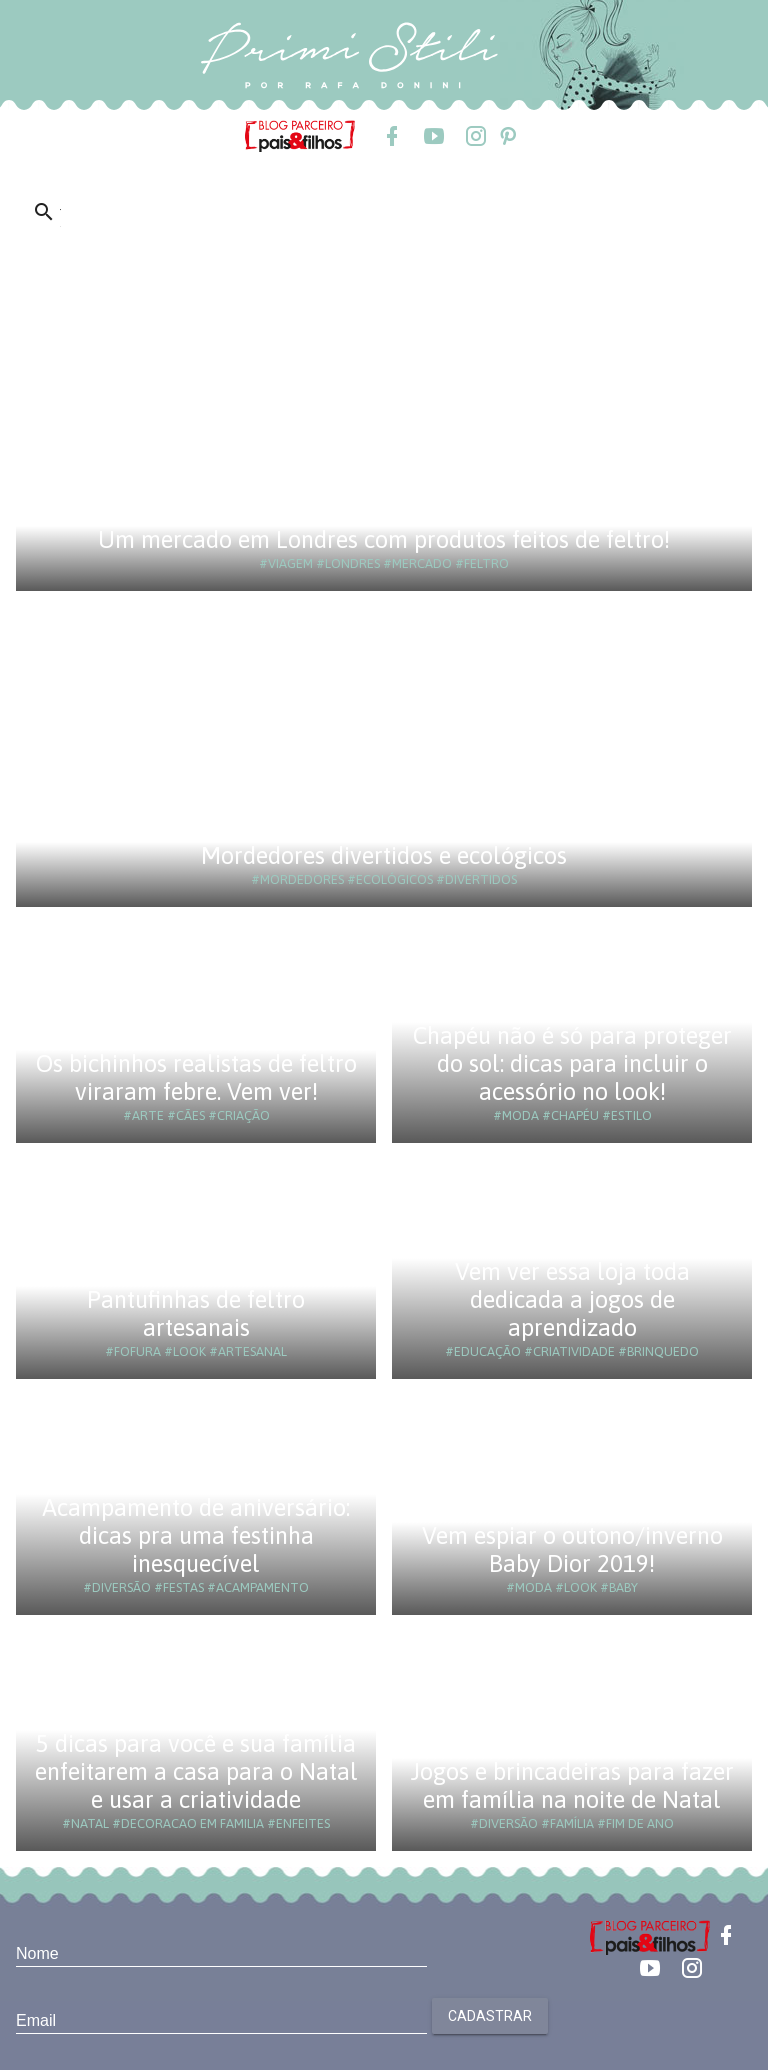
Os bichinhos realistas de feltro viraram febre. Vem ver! (196, 1077)
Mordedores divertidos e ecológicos (384, 855)
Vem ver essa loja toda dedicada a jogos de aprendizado (572, 1299)
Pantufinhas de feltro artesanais (196, 1313)
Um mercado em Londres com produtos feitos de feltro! (384, 539)
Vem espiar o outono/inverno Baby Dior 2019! (572, 1549)
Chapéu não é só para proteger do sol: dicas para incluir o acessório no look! (572, 1063)
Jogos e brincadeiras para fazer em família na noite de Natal (572, 1785)
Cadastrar (490, 2016)
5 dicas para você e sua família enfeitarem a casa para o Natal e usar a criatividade (196, 1771)
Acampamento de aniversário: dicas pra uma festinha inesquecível (196, 1535)
